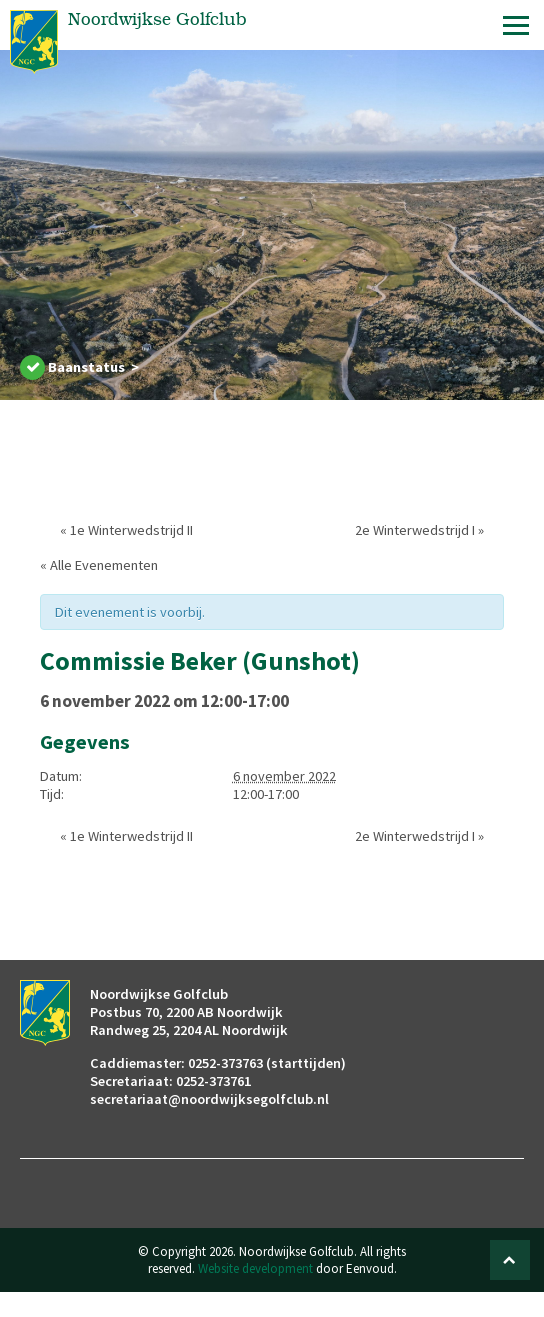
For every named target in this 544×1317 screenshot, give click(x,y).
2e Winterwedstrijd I (419, 530)
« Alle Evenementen (99, 565)
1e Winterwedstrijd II (126, 530)
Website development (255, 1268)
